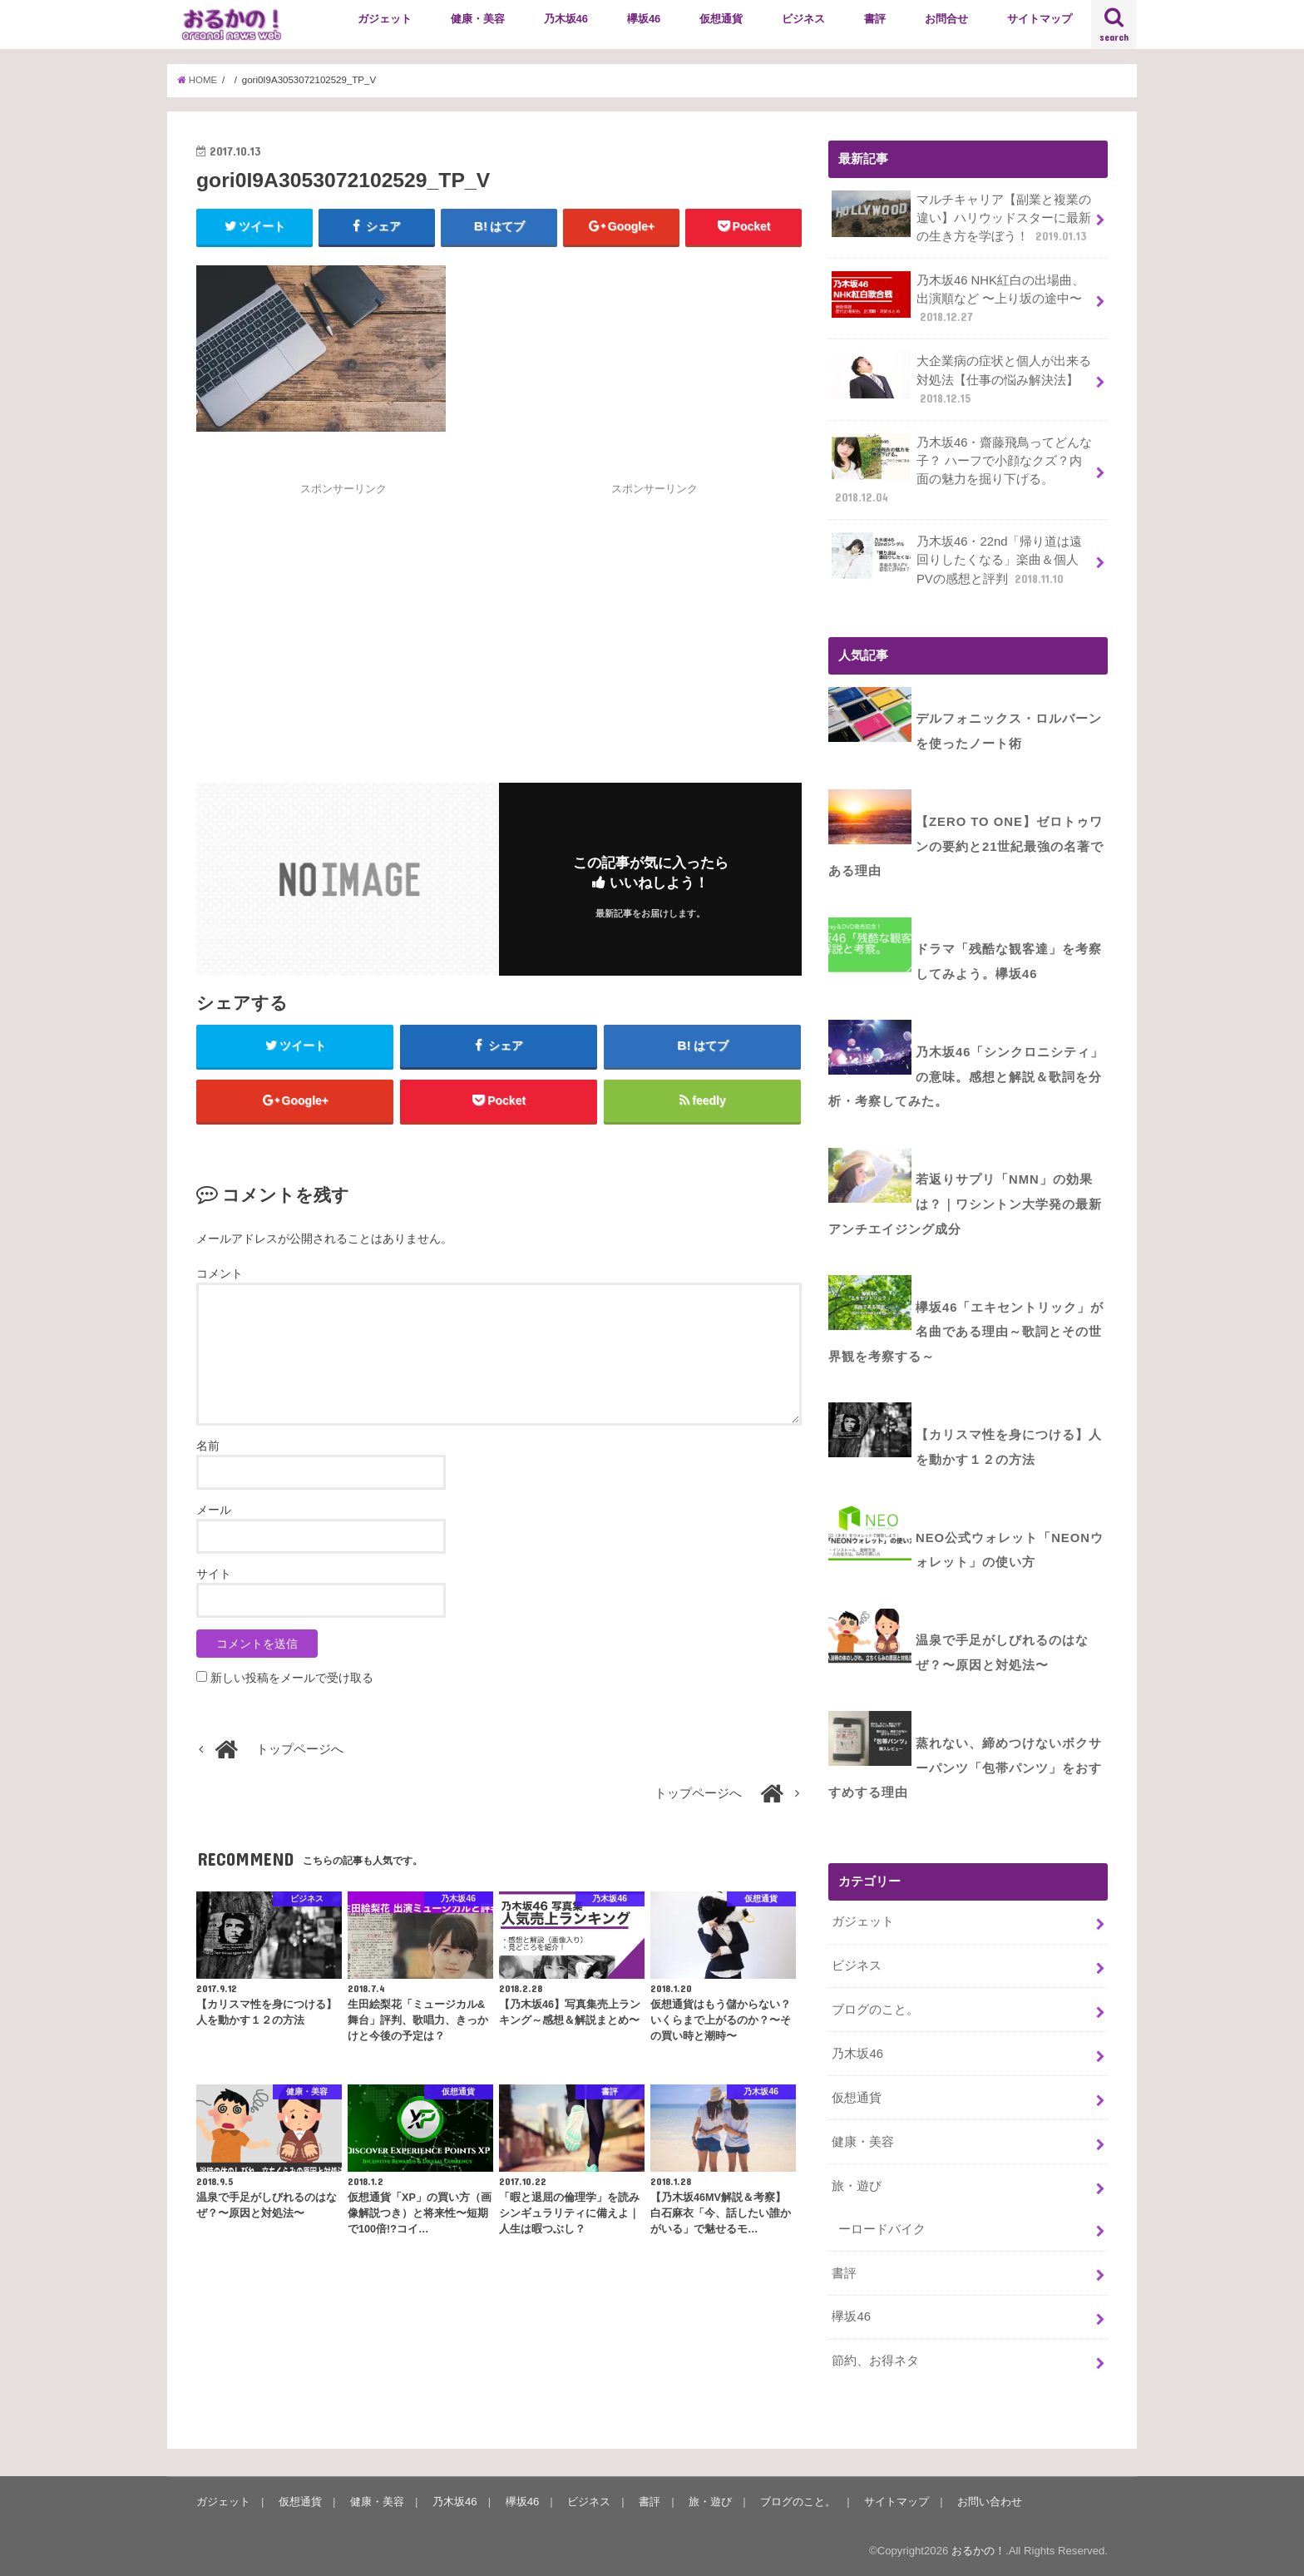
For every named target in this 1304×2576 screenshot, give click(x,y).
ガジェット (385, 18)
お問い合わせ (989, 2501)
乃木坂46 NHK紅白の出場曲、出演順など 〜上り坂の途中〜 (958, 298)
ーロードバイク (882, 2229)
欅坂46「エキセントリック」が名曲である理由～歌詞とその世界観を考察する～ (966, 1332)
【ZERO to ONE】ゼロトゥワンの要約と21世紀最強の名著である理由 (966, 846)
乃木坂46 (566, 18)
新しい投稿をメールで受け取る (291, 1677)
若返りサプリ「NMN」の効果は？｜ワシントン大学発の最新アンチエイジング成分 (965, 1204)
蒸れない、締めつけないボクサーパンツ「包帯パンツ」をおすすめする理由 (965, 1768)
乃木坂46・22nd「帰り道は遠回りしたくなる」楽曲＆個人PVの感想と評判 (957, 559)
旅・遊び (857, 2186)
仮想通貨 (721, 18)
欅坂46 (643, 18)
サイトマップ (1039, 18)
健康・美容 (478, 18)
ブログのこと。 (875, 2009)
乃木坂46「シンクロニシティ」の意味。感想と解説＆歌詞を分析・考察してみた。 (966, 1077)
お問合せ (946, 18)
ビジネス (803, 18)
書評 (875, 18)
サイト (213, 1573)
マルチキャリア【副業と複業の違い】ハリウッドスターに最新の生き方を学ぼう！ (961, 217)
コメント (219, 1273)
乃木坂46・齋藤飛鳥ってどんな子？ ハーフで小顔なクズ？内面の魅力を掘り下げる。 (962, 470)
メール (213, 1509)
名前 (208, 1445)
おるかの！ (978, 2550)
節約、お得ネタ (875, 2360)
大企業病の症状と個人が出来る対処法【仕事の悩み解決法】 (961, 379)
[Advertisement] (343, 613)
